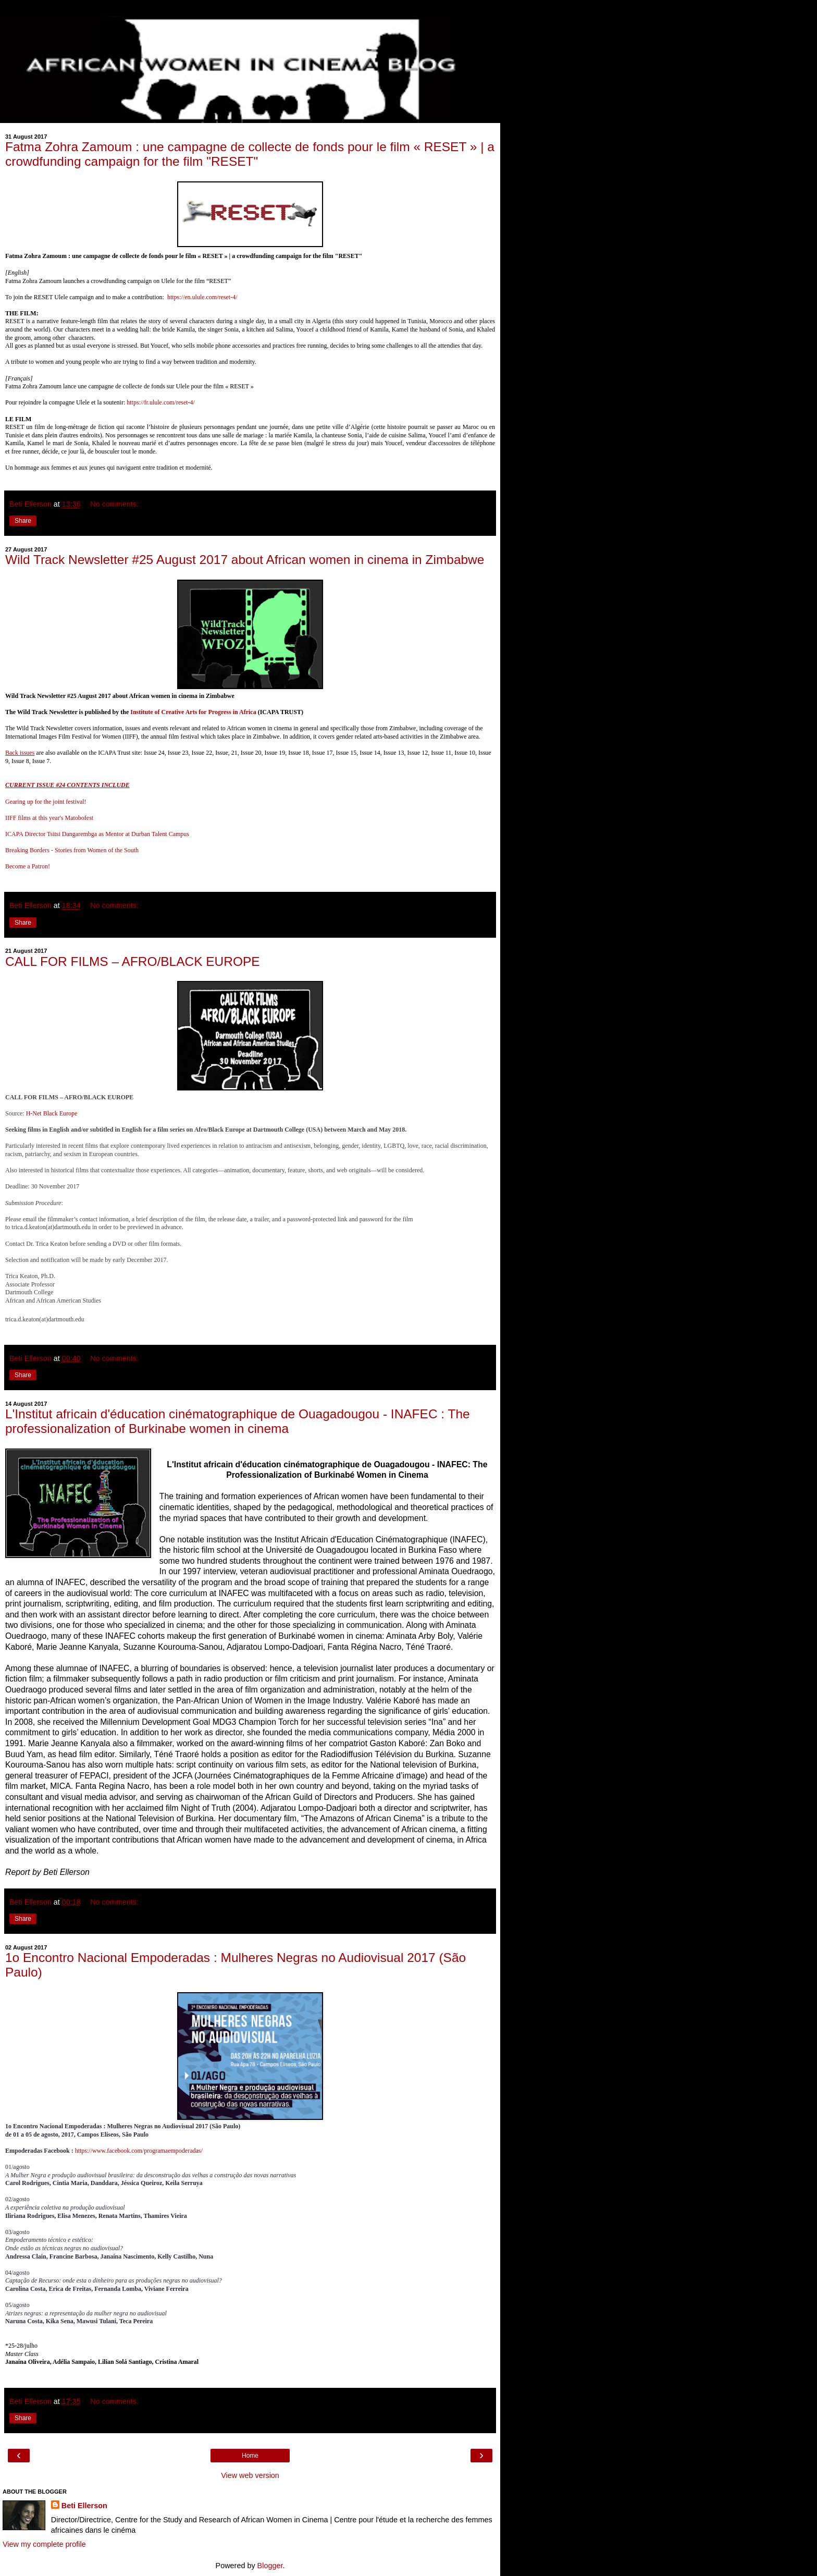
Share (23, 520)
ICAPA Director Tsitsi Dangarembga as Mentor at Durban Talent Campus (97, 834)
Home (250, 2455)
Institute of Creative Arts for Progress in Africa (193, 712)
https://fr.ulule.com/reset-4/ (161, 402)
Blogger (270, 2565)
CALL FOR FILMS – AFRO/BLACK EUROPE (132, 961)
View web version (250, 2475)
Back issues (19, 752)
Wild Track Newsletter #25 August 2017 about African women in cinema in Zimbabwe (244, 560)
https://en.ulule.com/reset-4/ (202, 297)
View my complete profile (44, 2544)
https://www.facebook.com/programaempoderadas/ (139, 2150)
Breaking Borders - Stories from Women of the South (72, 850)
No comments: (114, 504)
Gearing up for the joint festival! (45, 801)
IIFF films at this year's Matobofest (49, 817)
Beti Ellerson (84, 2505)
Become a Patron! (27, 866)
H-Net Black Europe (52, 1113)
